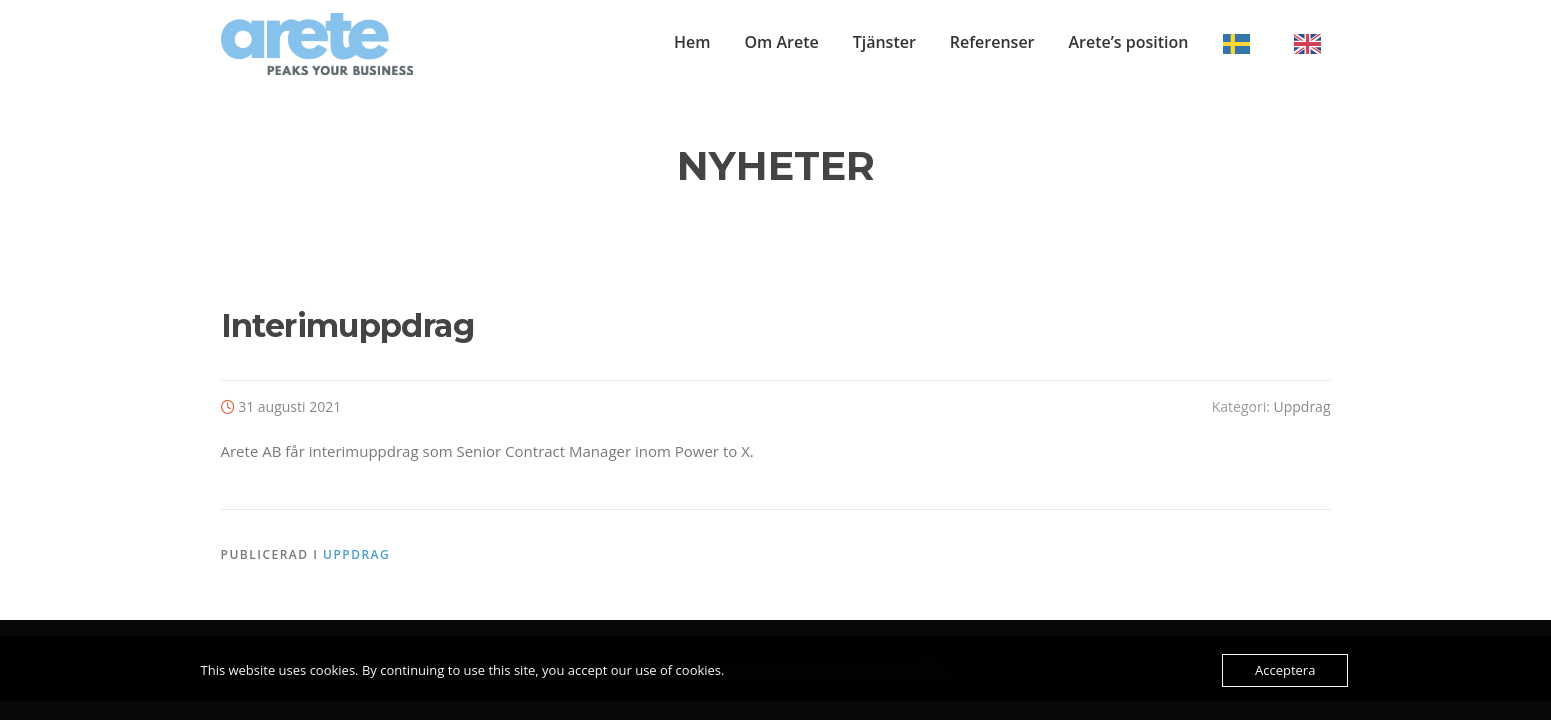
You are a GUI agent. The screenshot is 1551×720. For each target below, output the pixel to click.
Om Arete (781, 42)
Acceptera (1285, 670)
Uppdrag (1301, 406)
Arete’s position (1129, 42)
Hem (692, 42)
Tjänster (884, 42)
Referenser (992, 42)
